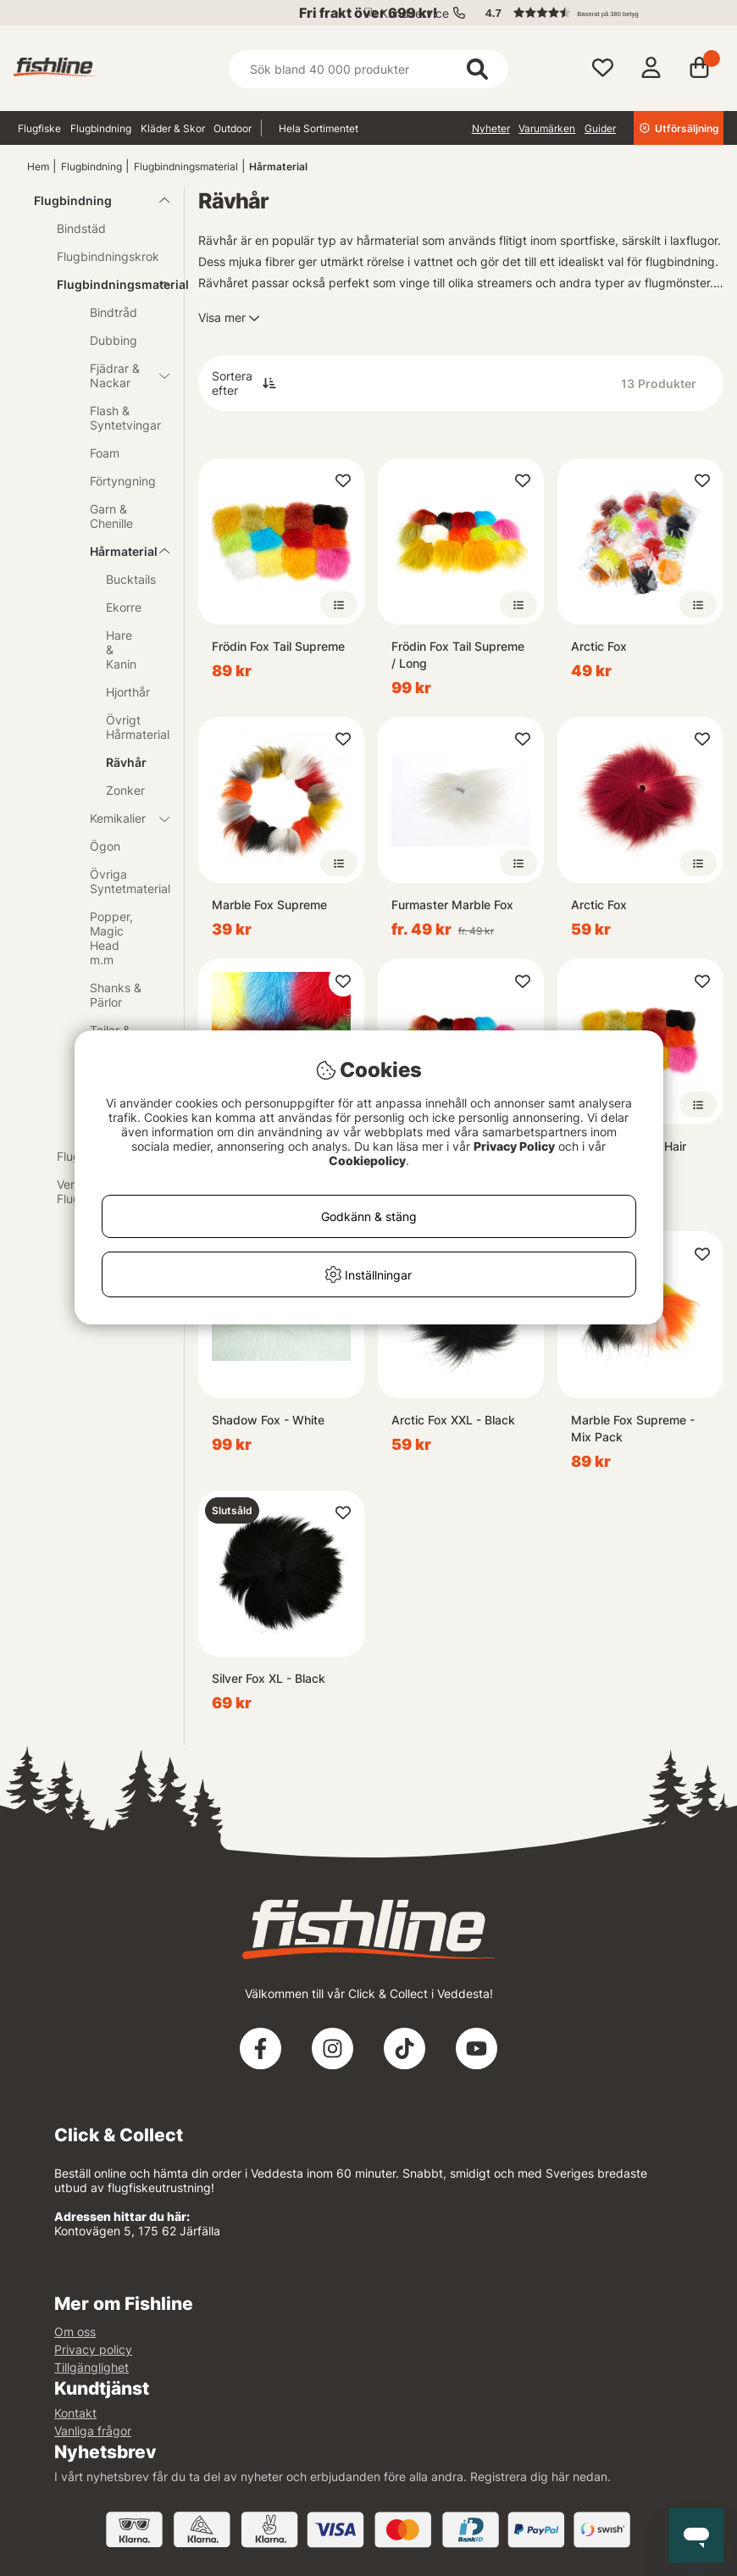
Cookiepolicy (367, 1160)
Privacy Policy (514, 1146)
